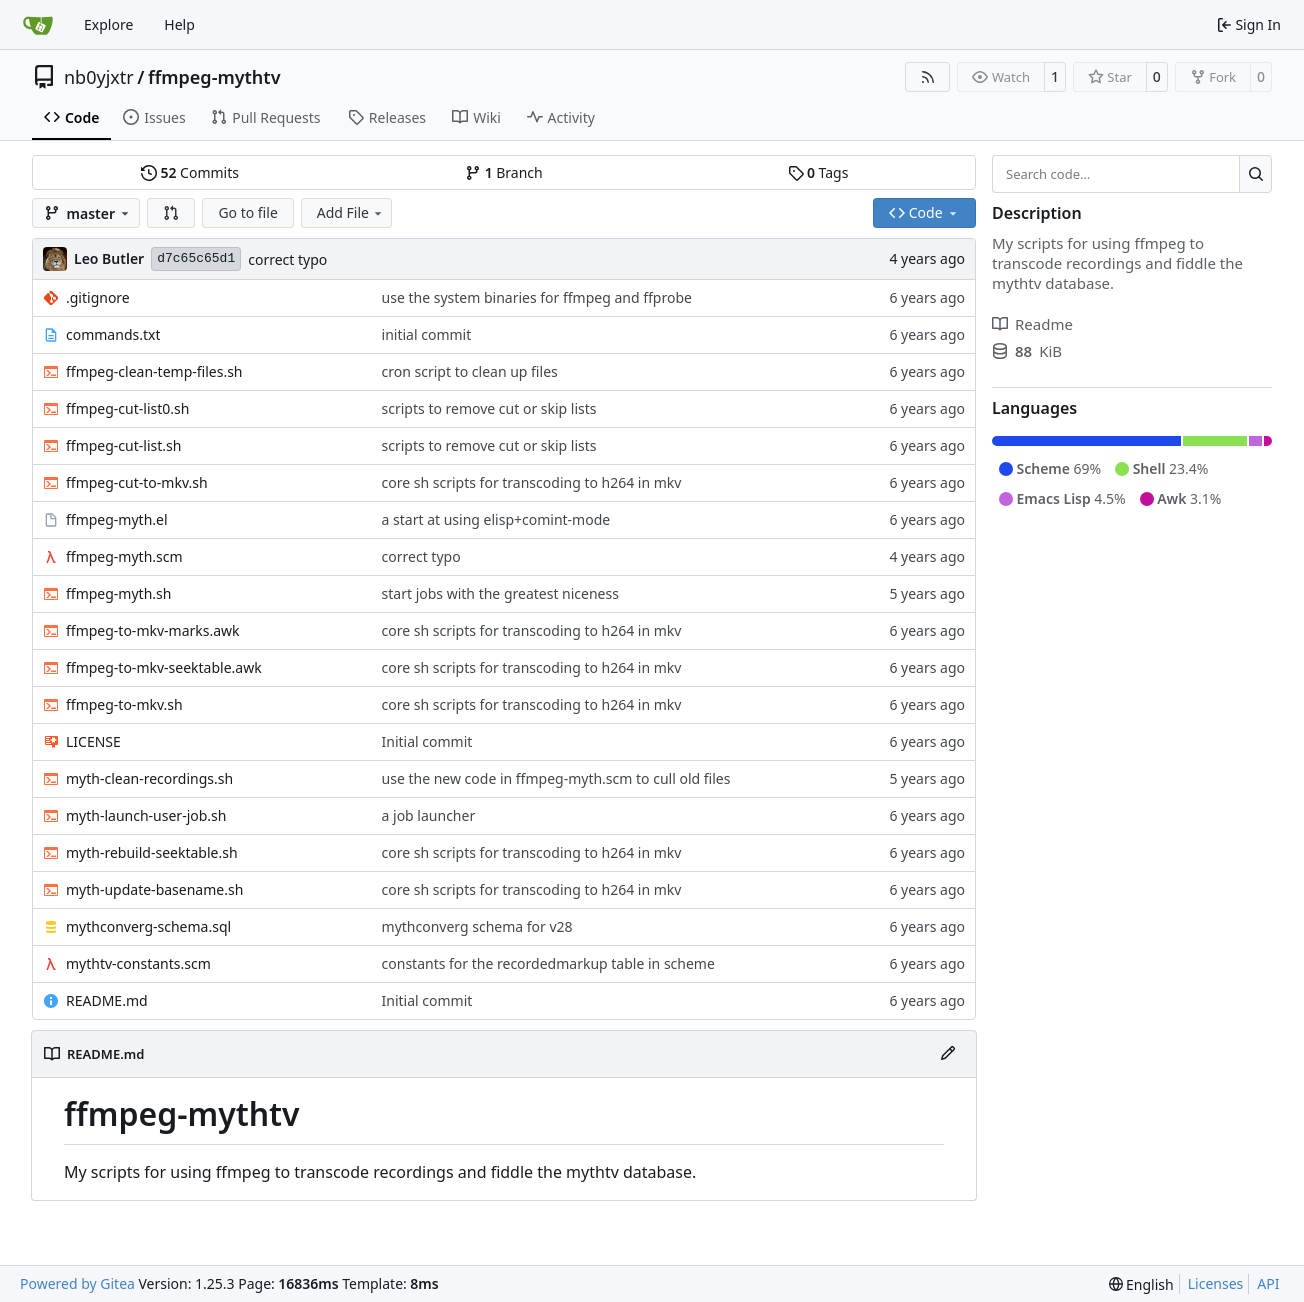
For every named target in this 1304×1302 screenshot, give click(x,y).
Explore (108, 24)
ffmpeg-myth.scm (124, 556)
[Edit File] (948, 1054)
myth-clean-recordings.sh (149, 778)
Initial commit (427, 741)
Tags (818, 172)
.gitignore (98, 297)
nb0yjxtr (99, 77)
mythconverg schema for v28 (477, 926)
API (1268, 1283)
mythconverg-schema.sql (148, 926)
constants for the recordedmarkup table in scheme (548, 963)
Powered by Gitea (77, 1283)
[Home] (38, 25)
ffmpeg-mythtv (214, 77)
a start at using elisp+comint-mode (496, 519)
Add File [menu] (351, 212)
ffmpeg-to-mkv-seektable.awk (164, 667)
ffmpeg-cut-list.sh (123, 445)
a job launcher (429, 815)
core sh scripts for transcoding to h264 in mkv (532, 482)
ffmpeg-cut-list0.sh (127, 408)
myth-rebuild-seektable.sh (152, 852)
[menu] (1141, 1284)
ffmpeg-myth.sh (118, 593)
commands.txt (113, 334)
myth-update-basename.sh (154, 889)
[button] (171, 213)
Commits (190, 172)
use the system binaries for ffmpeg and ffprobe (537, 297)
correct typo (287, 259)
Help (179, 24)
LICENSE (93, 741)
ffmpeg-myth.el (117, 519)
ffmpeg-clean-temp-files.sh (154, 371)
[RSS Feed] (928, 77)
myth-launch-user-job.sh (146, 815)
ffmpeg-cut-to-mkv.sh (137, 482)
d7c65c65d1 (196, 258)
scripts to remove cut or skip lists (489, 408)
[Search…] (1255, 174)
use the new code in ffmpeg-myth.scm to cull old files (556, 778)
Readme (1032, 324)
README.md (107, 1000)
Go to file (247, 212)
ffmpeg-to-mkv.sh (124, 704)
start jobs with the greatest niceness (500, 593)
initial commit (427, 334)
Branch (504, 172)
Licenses (1216, 1283)
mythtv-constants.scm (138, 963)
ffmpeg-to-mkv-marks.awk (153, 630)
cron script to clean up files (470, 371)
